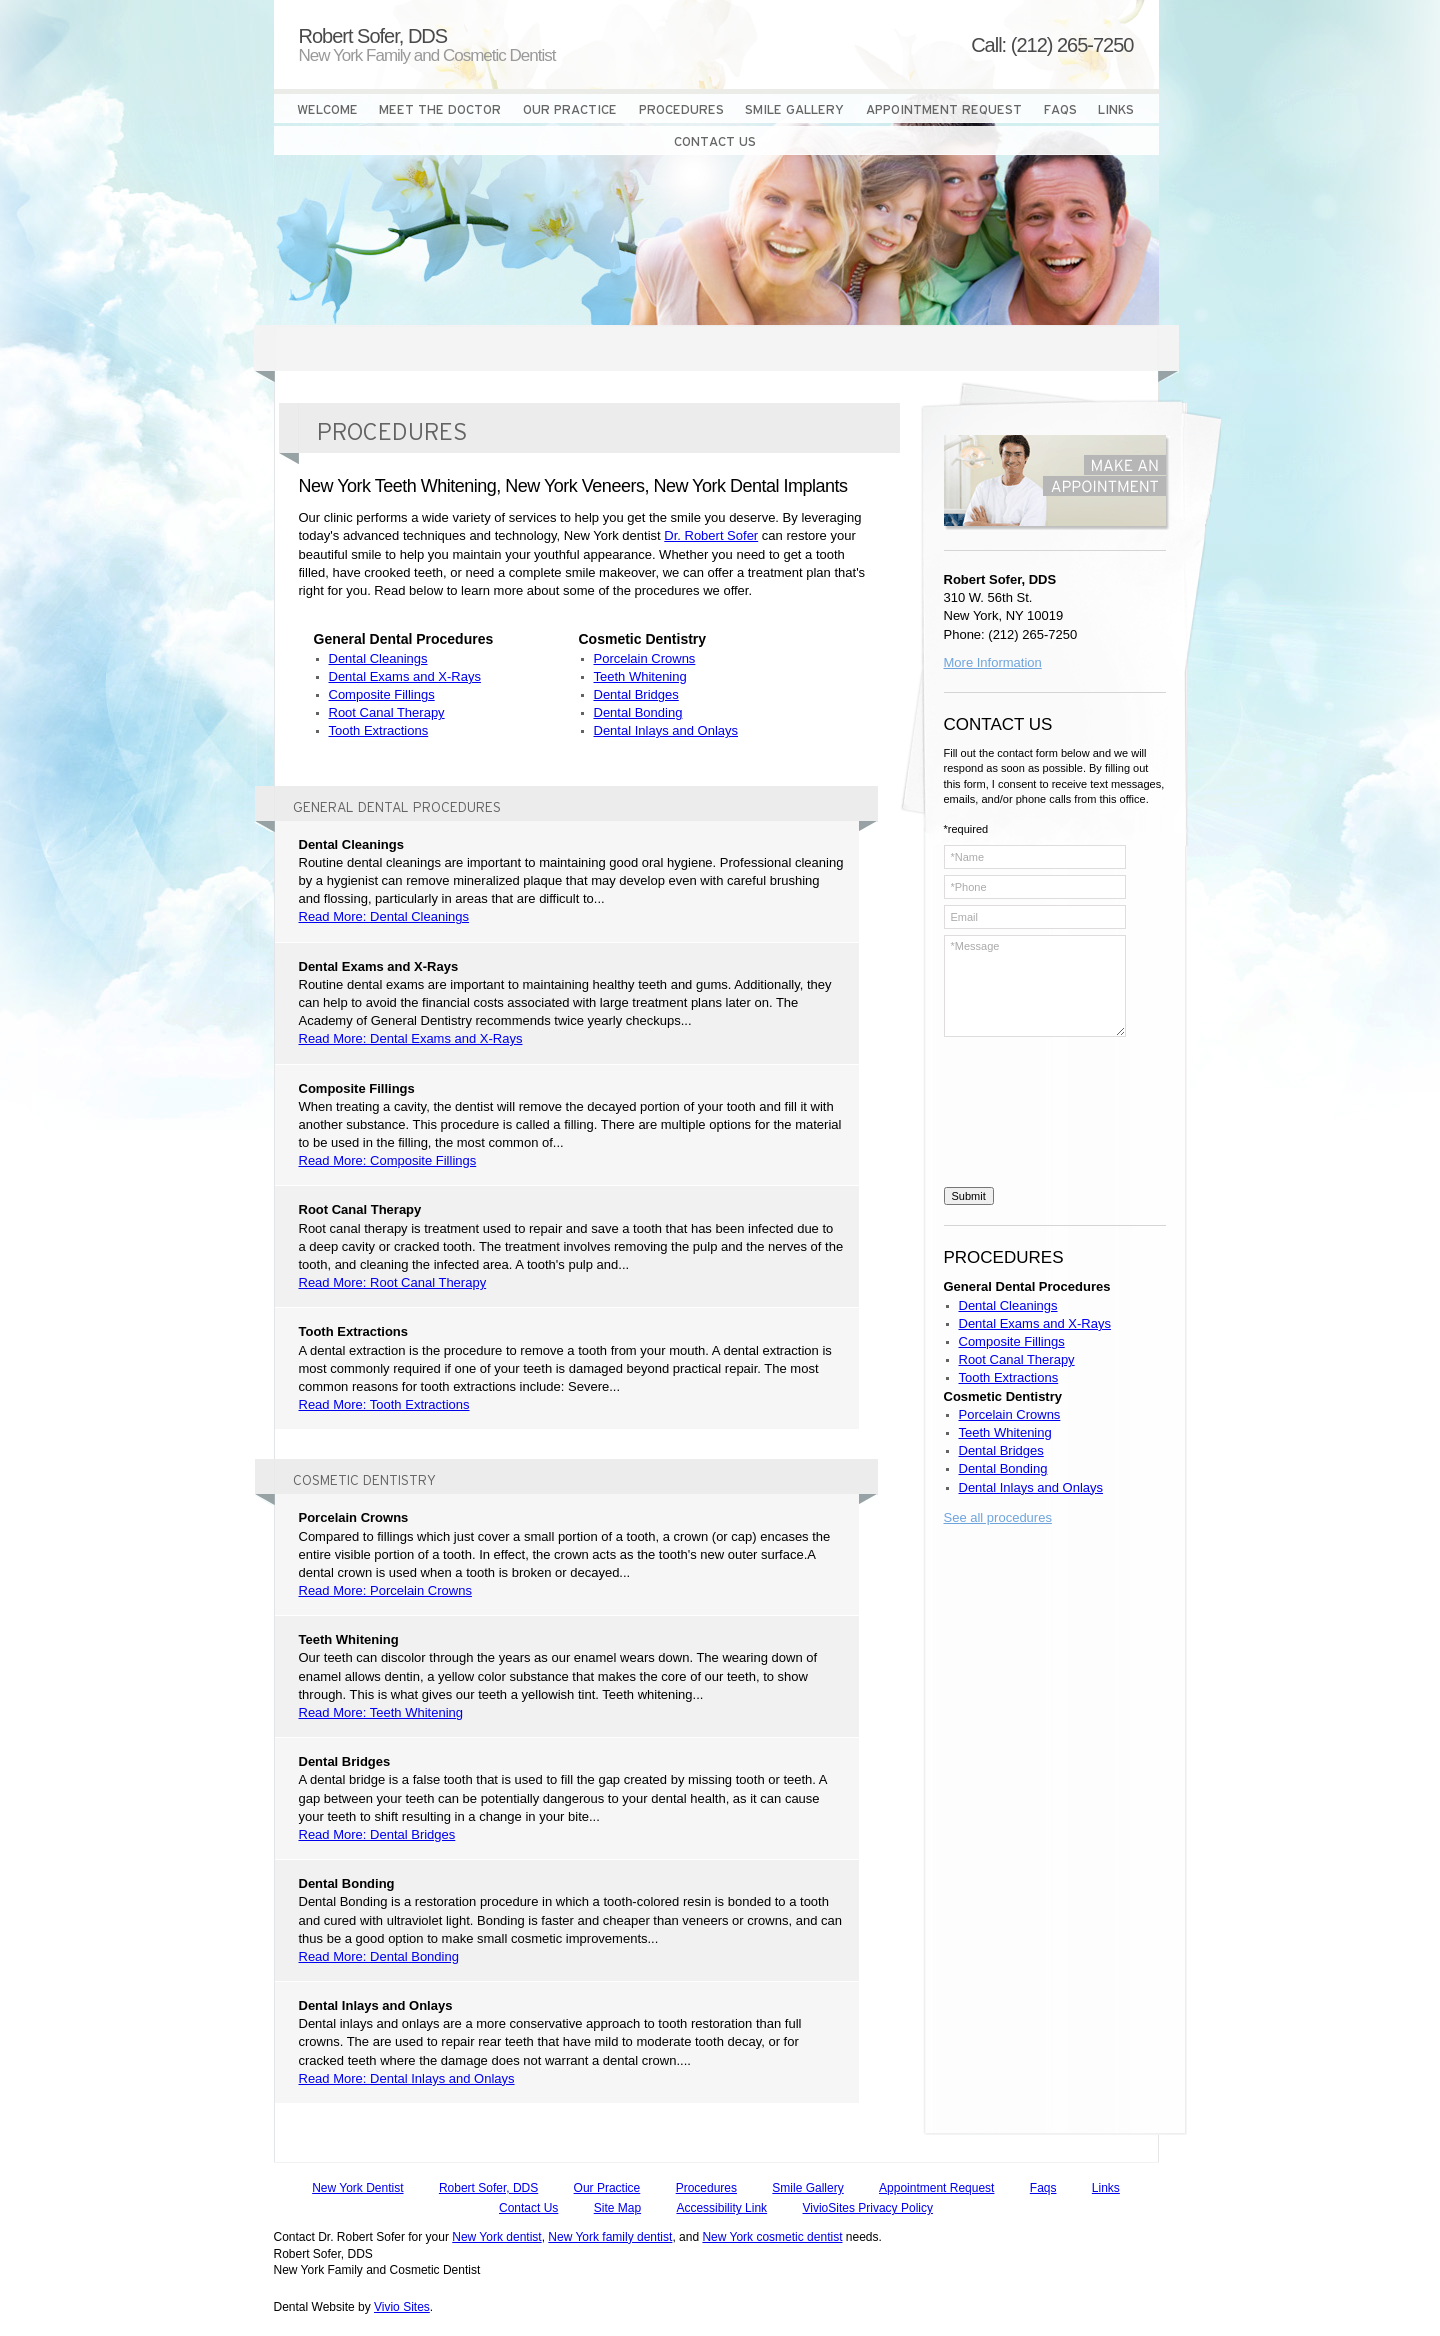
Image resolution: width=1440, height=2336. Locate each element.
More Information (993, 662)
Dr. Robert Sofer (711, 535)
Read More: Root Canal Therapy (393, 1282)
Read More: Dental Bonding (379, 1956)
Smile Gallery (807, 2188)
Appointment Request (936, 2188)
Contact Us (528, 2208)
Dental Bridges (636, 694)
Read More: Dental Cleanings (384, 916)
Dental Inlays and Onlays (666, 730)
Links (1106, 2188)
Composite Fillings (382, 694)
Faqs (1043, 2188)
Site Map (617, 2208)
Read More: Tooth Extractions (384, 1404)
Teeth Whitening (640, 676)
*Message (1035, 986)
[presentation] (1026, 1115)
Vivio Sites (402, 2307)
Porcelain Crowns (645, 658)
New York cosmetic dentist (772, 2237)
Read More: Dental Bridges (377, 1834)
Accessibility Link (721, 2208)
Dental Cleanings (378, 658)
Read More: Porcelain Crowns (385, 1590)
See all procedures (998, 1517)
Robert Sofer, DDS (488, 2188)
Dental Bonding (638, 712)
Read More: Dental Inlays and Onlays (407, 2078)
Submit (969, 1196)
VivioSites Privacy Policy (867, 2208)
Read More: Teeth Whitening (381, 1712)
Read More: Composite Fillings (388, 1160)
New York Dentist (357, 2188)
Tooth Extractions (379, 730)
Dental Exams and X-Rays (405, 676)
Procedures (706, 2188)
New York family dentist (610, 2237)
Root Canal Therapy (387, 712)
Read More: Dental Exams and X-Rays (411, 1038)
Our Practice (607, 2188)
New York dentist (496, 2237)
